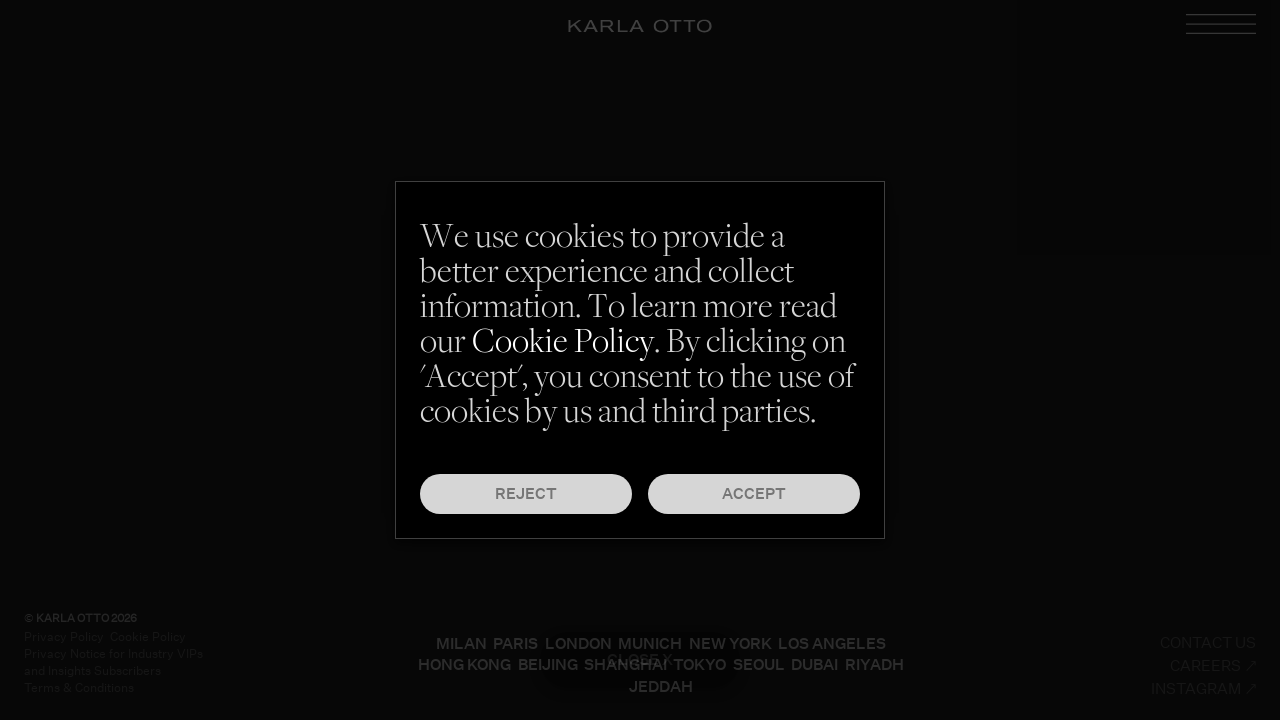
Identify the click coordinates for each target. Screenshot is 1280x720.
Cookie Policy (563, 344)
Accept (754, 493)
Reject (526, 493)
